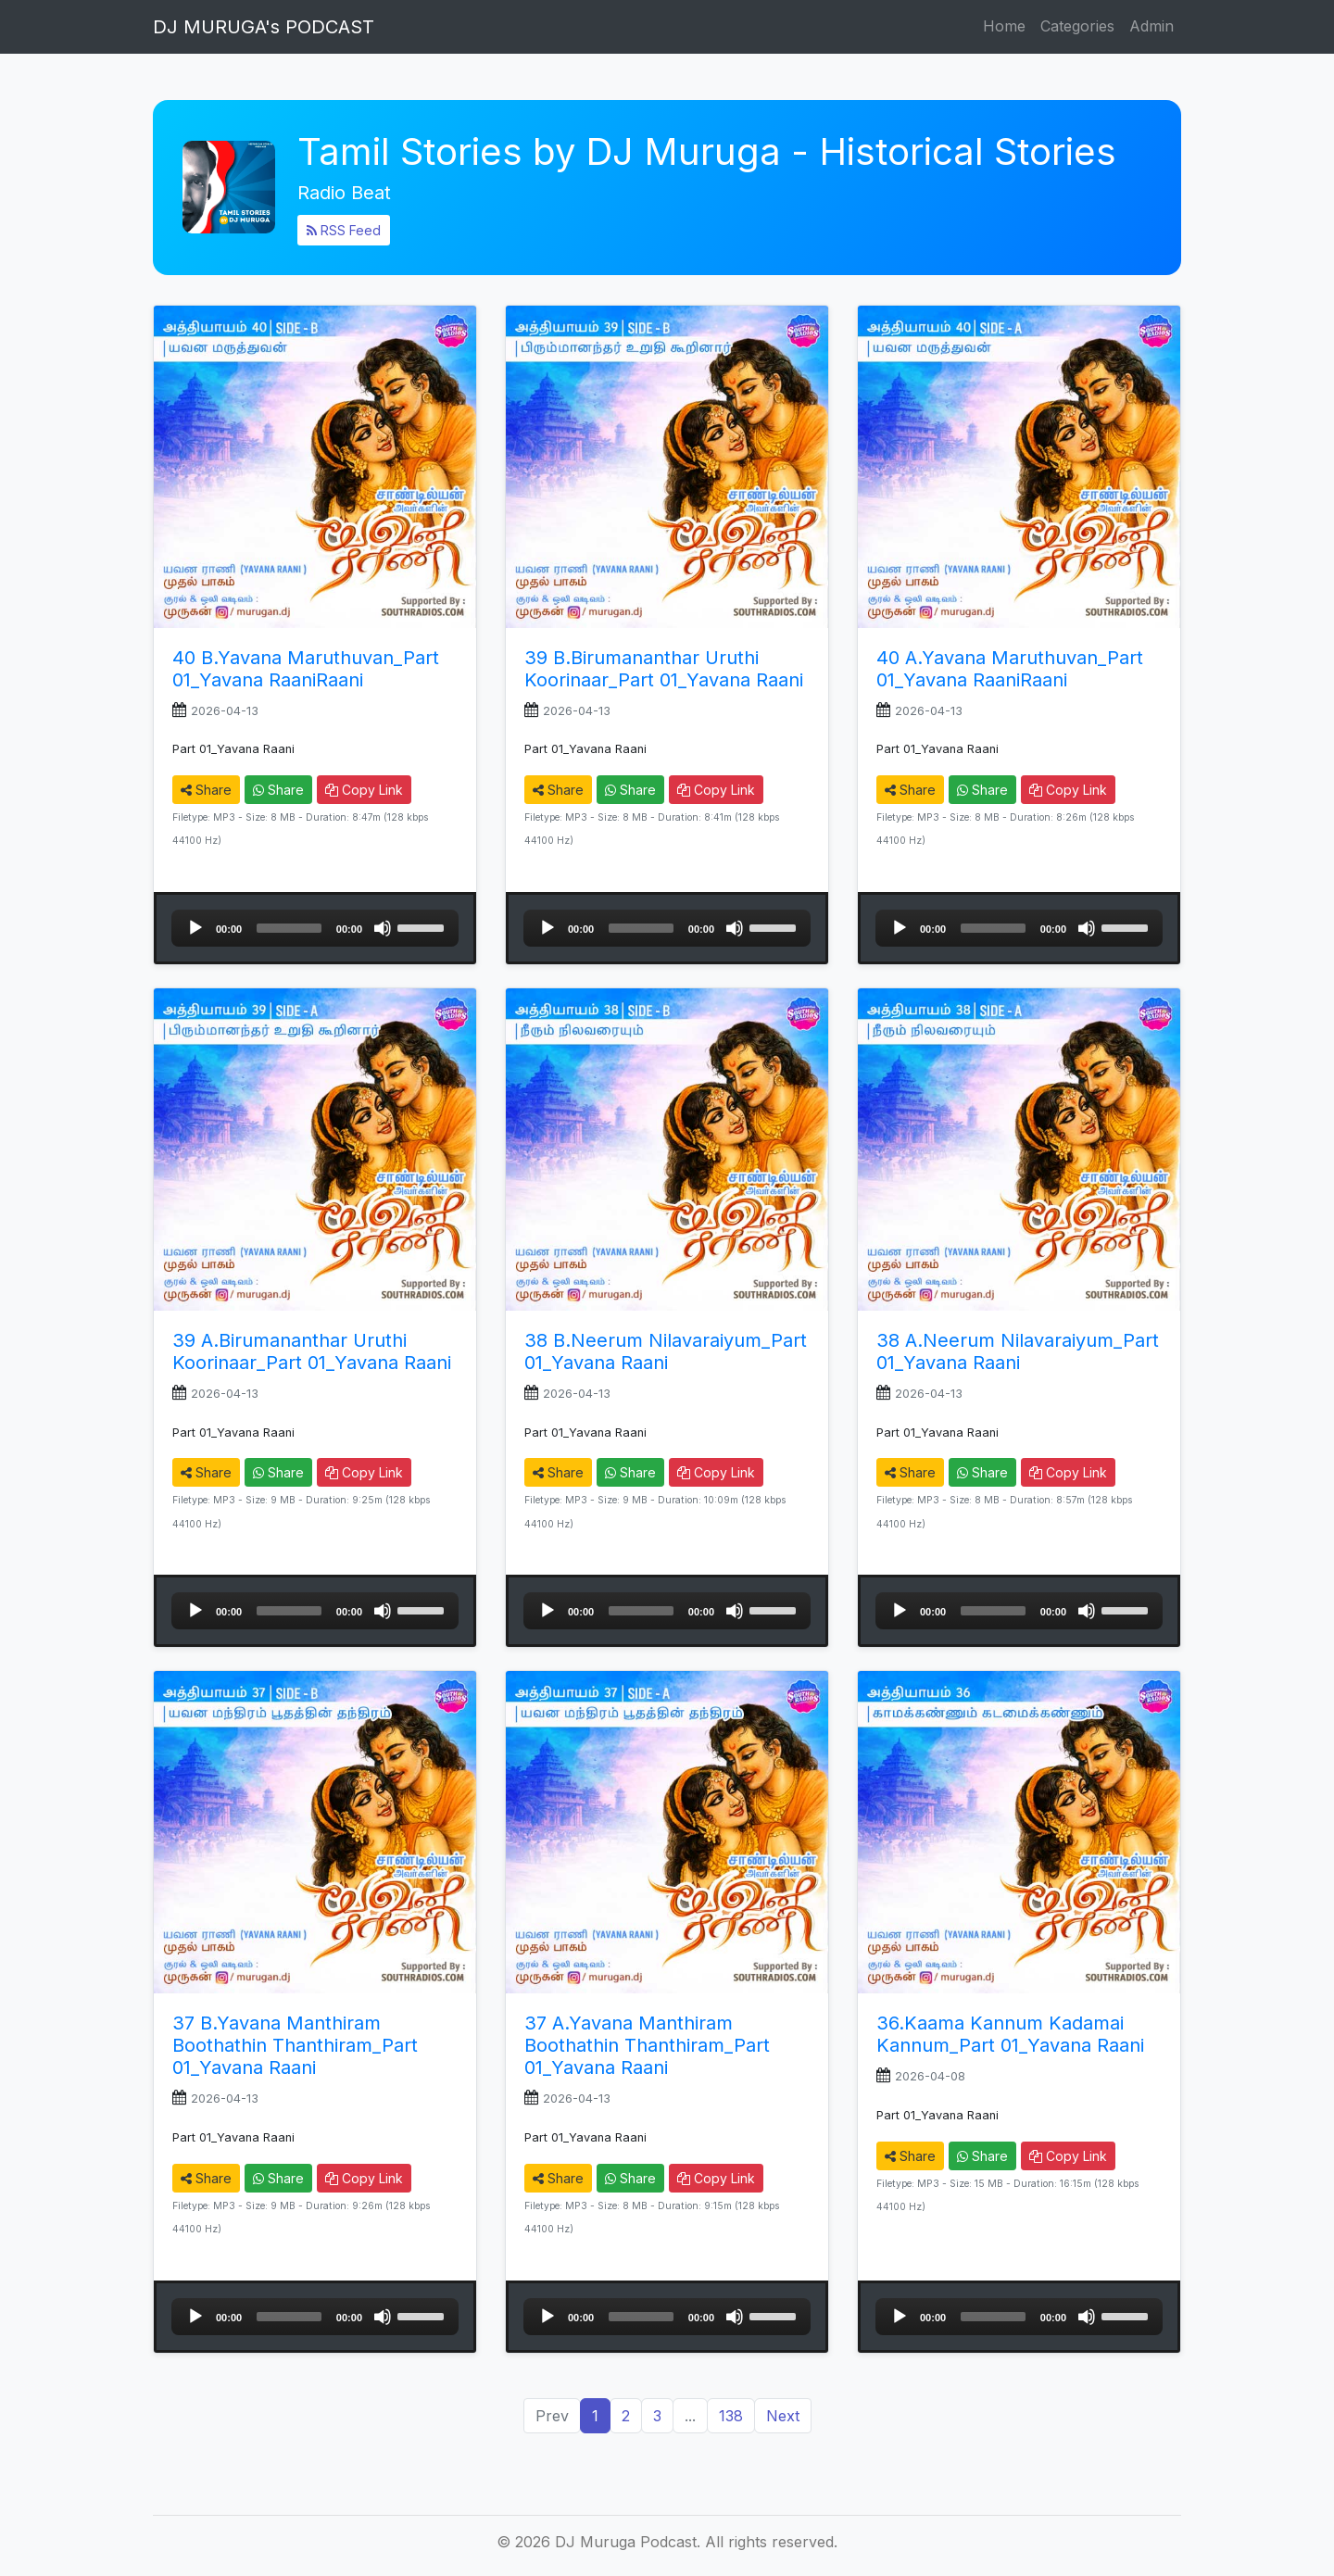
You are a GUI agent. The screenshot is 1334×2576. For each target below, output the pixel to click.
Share (206, 790)
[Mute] (382, 928)
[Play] (195, 928)
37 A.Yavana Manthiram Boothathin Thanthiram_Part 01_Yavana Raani (647, 2045)
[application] (315, 928)
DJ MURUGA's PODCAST (263, 27)
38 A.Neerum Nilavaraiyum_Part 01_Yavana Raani (1017, 1351)
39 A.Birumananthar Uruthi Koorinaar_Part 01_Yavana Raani (311, 1351)
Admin (1151, 26)
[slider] (289, 928)
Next (782, 2415)
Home (1004, 26)
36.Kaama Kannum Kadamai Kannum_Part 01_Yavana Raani (1010, 2034)
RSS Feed (344, 230)
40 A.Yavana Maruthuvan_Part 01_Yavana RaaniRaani (1009, 669)
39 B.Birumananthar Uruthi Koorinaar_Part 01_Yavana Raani (663, 669)
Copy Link (364, 790)
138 (731, 2415)
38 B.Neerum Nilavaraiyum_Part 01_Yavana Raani (665, 1351)
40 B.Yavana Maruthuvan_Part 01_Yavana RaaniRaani (305, 669)
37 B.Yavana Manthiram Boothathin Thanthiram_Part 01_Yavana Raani (295, 2045)
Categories (1077, 26)
